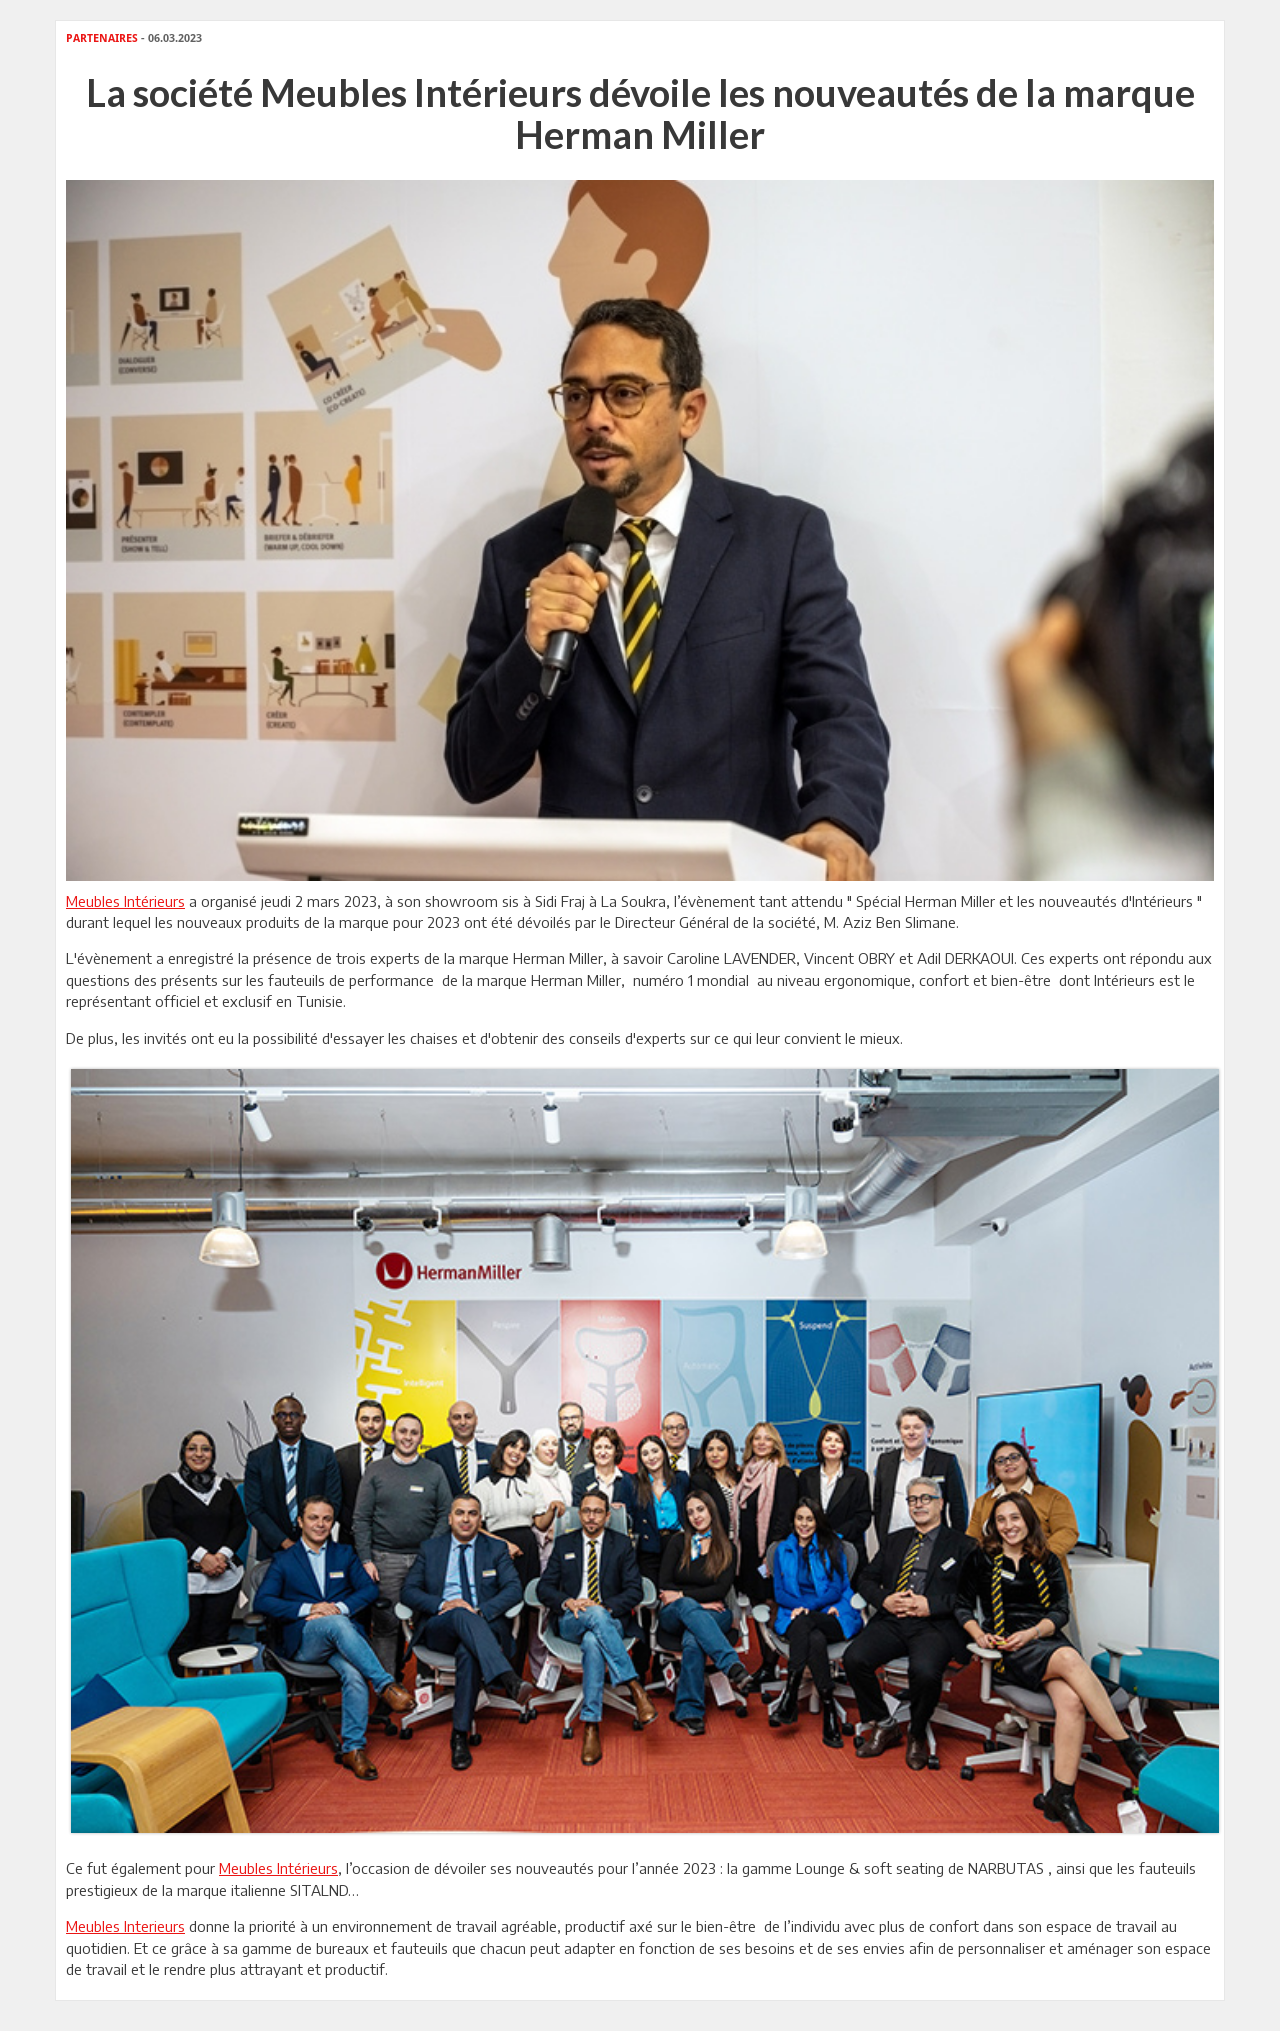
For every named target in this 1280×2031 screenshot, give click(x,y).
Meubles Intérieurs (125, 901)
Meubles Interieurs (125, 1926)
